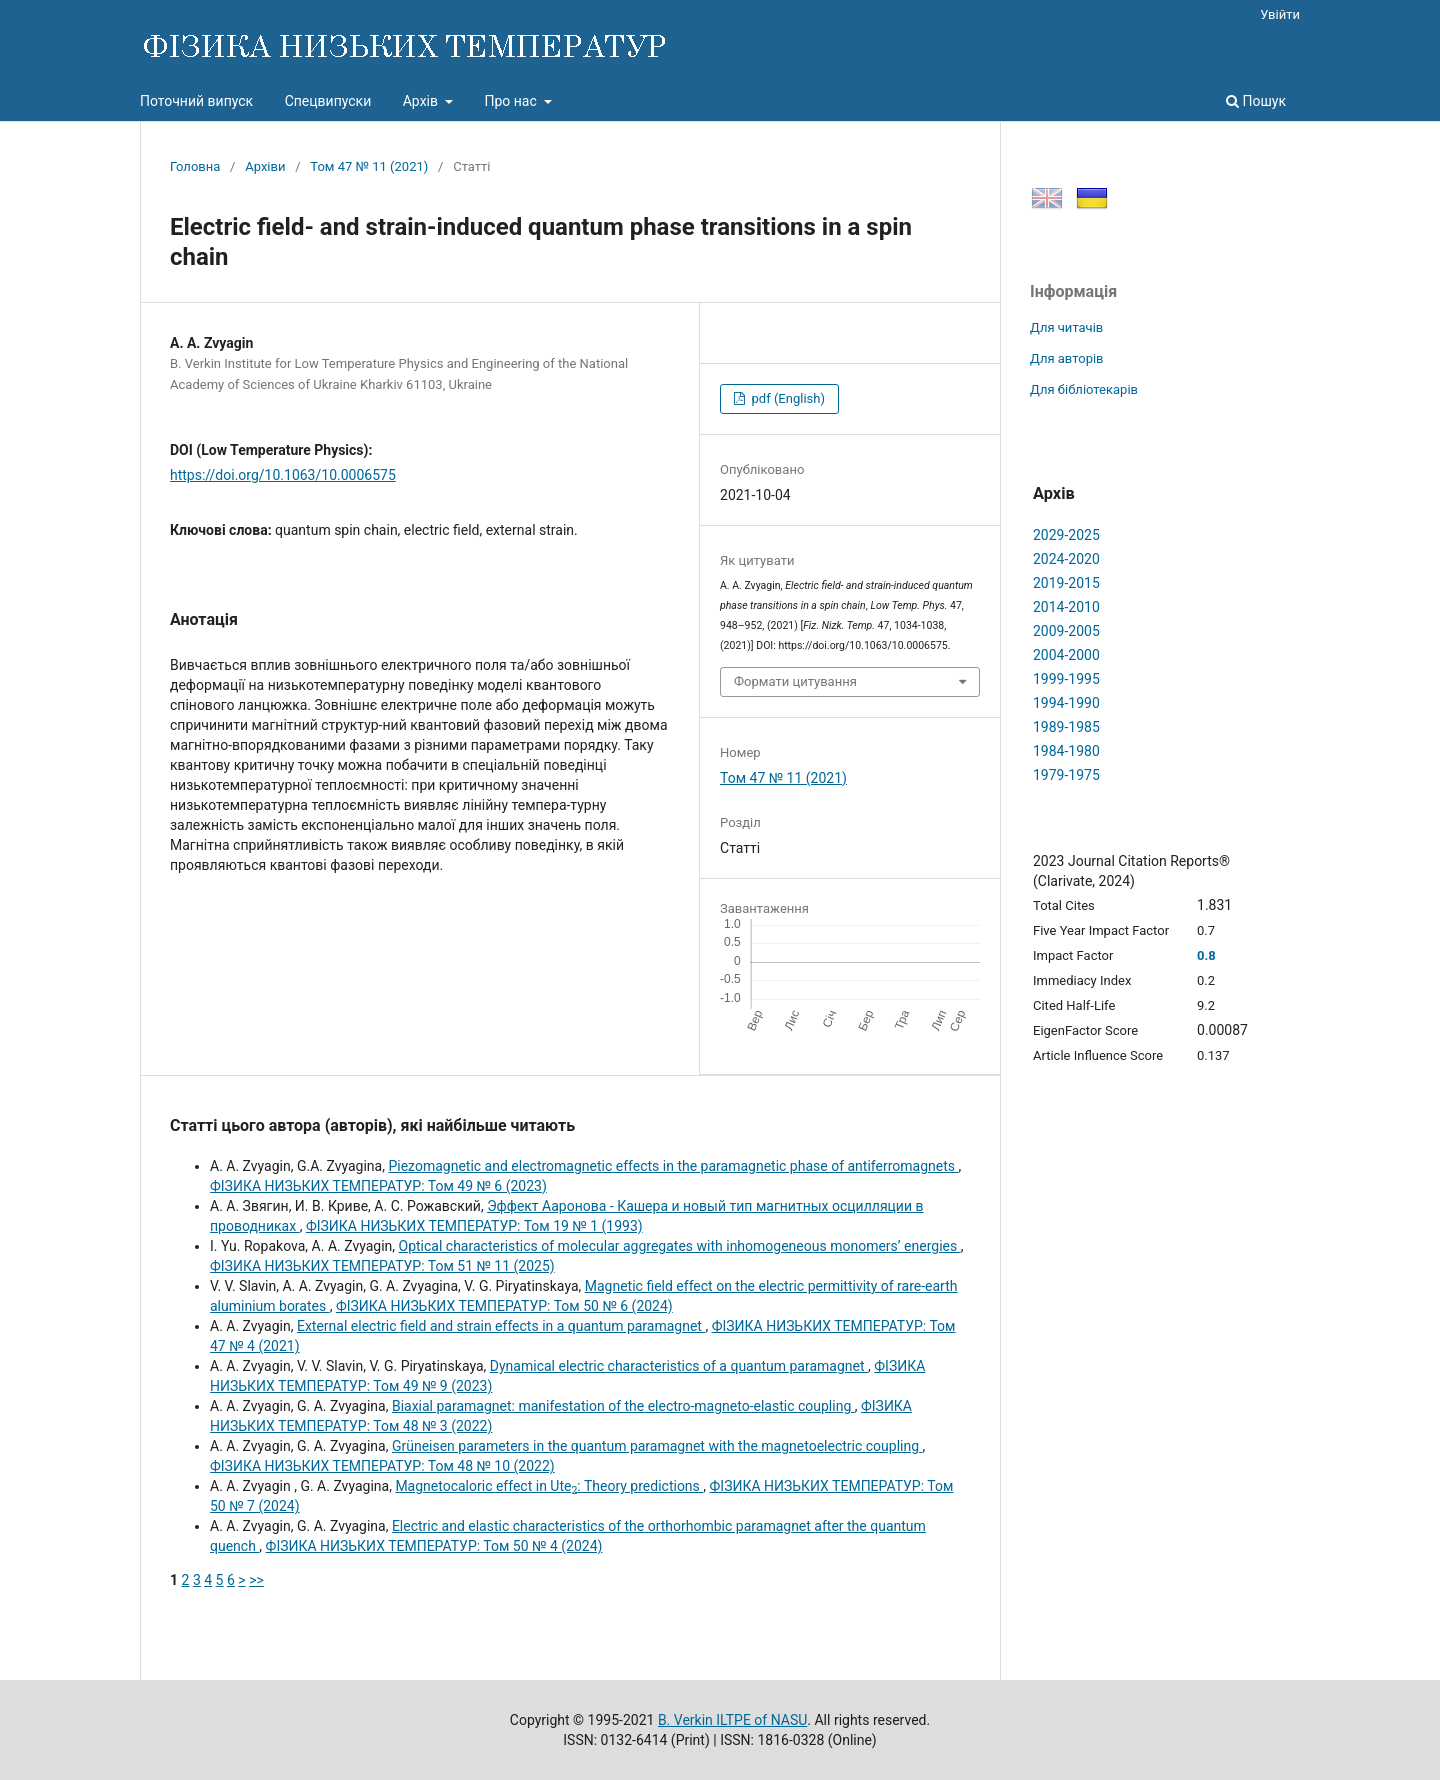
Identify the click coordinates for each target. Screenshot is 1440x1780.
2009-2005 (1066, 631)
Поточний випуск (196, 101)
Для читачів (1066, 327)
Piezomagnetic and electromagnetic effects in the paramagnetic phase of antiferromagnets (673, 1166)
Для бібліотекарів (1084, 389)
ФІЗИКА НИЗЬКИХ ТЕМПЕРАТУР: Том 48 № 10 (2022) (382, 1466)
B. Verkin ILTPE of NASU (732, 1720)
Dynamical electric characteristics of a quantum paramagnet (679, 1366)
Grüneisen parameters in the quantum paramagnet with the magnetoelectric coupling (657, 1446)
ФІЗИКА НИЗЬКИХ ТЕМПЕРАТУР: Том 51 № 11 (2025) (382, 1266)
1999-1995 (1066, 679)
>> (256, 1580)
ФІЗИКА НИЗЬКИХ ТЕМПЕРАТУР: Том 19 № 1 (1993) (474, 1226)
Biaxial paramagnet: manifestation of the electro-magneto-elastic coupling (623, 1406)
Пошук (1256, 101)
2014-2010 (1066, 607)
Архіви (265, 166)
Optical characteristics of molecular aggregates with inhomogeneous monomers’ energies (680, 1246)
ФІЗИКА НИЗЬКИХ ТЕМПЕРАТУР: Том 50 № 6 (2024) (504, 1306)
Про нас (512, 101)
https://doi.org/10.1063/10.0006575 (283, 475)
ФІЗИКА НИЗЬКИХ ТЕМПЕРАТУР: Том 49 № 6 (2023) (378, 1186)
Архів (422, 101)
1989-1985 (1066, 727)
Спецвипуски (328, 101)
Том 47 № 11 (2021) (369, 166)
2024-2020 (1066, 559)
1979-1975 (1066, 775)
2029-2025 (1066, 535)
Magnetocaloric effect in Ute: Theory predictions (549, 1486)
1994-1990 (1066, 703)
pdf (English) (786, 398)
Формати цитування (795, 681)
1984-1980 (1066, 751)
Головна (195, 166)
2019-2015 (1066, 583)
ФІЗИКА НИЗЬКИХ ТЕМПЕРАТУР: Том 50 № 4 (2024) (434, 1546)
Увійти (1280, 14)
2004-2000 (1066, 655)
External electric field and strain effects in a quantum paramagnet (501, 1326)
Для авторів (1067, 358)
